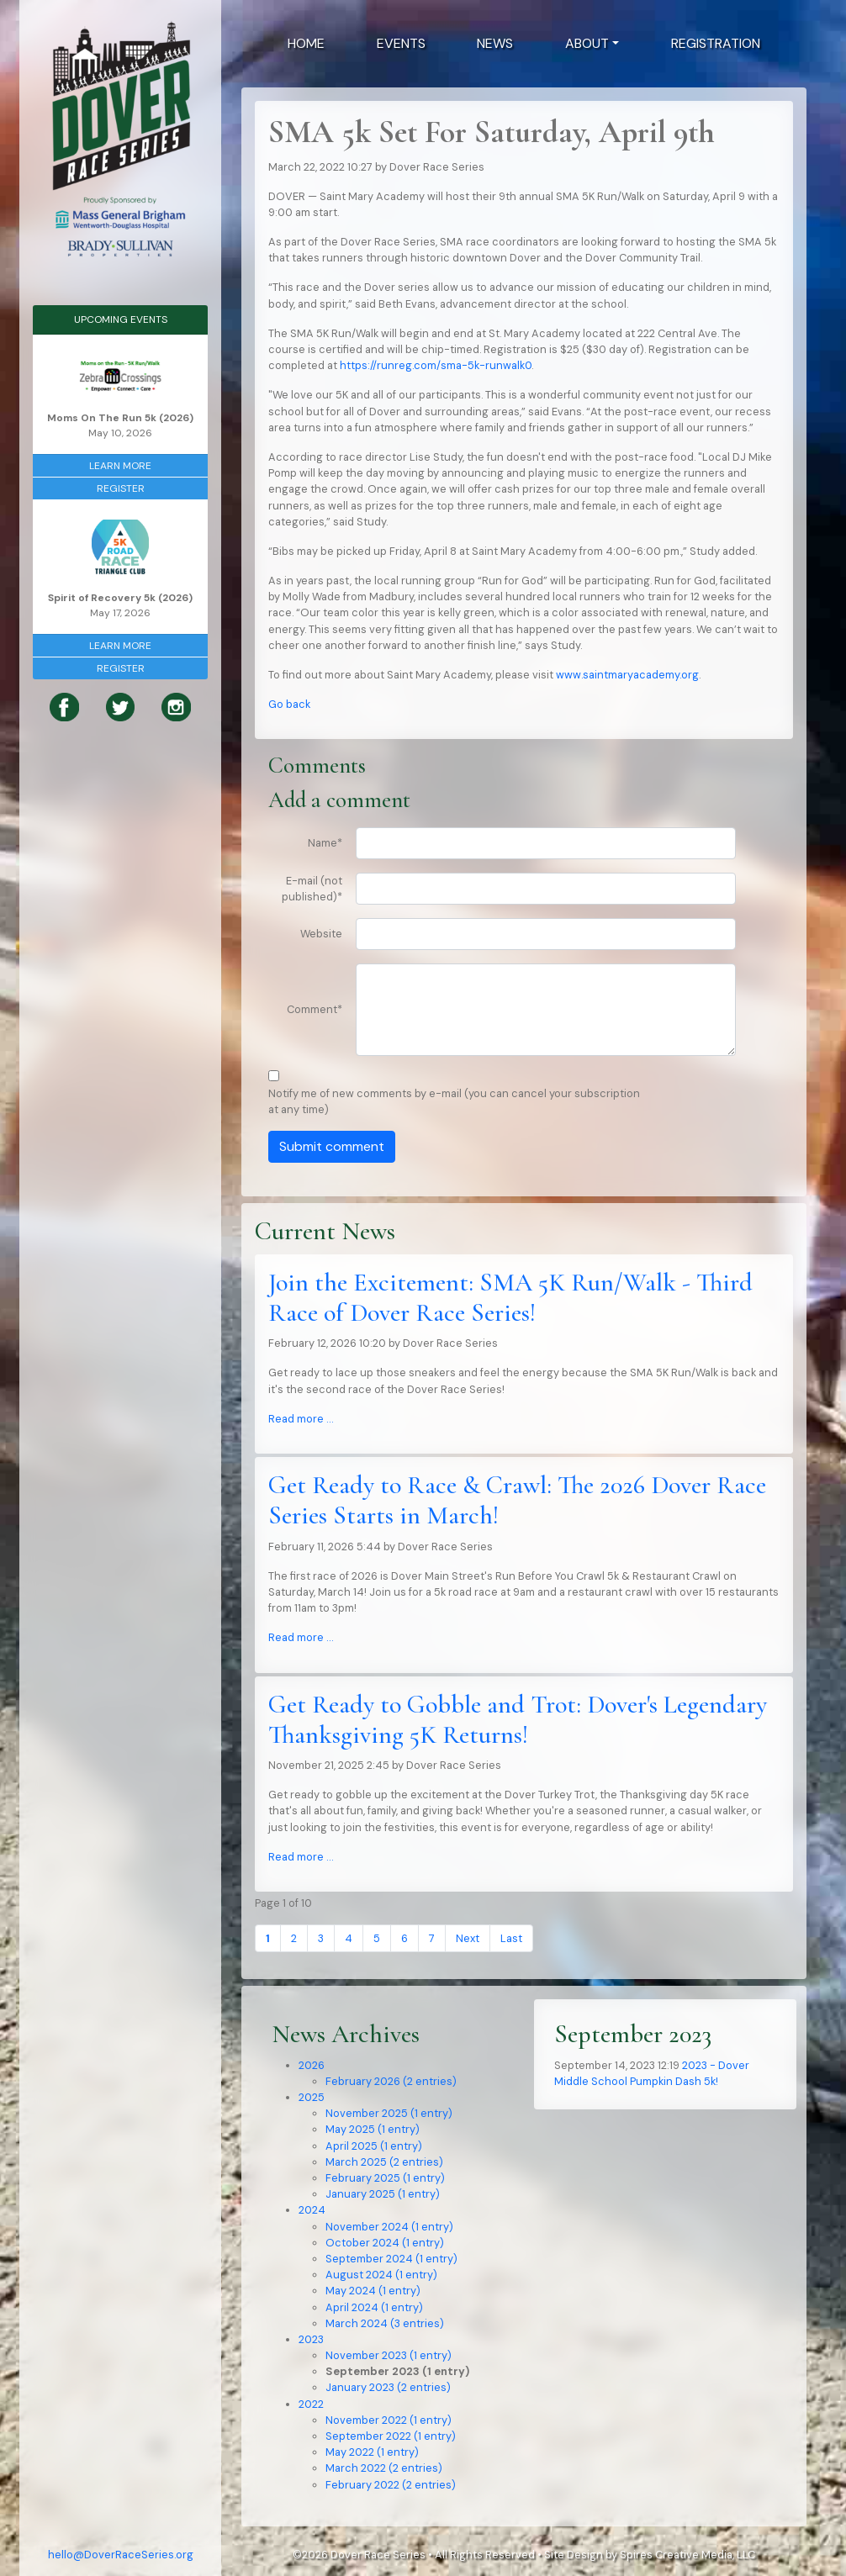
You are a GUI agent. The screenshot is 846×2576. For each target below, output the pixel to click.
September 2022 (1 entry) (390, 2436)
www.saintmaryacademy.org (627, 675)
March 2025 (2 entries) (384, 2162)
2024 (312, 2210)
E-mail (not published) (312, 889)
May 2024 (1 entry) (372, 2290)
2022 (311, 2404)
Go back (289, 704)
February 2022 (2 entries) (390, 2485)
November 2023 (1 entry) (388, 2355)
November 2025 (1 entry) (388, 2113)
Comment (314, 1009)
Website (321, 933)
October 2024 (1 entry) (384, 2243)
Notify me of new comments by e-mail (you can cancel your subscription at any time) (454, 1101)
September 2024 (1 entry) (391, 2258)
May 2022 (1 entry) (372, 2452)
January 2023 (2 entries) (388, 2387)
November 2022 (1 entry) (388, 2420)
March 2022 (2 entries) (383, 2468)
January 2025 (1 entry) (382, 2194)
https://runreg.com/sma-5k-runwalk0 (435, 365)
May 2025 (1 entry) (372, 2129)
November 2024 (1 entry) (389, 2227)
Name (325, 843)
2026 (312, 2065)
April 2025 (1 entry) (373, 2146)
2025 (312, 2097)
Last (511, 1938)
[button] (592, 44)
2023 (311, 2339)
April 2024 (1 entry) (374, 2307)
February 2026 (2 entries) (391, 2081)
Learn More (120, 465)
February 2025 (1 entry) (385, 2178)
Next (467, 1938)
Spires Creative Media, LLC (687, 2554)
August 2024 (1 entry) (381, 2274)
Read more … (300, 1419)
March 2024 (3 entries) (384, 2323)
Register (121, 488)
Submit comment (331, 1146)
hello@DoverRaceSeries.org (120, 2554)
